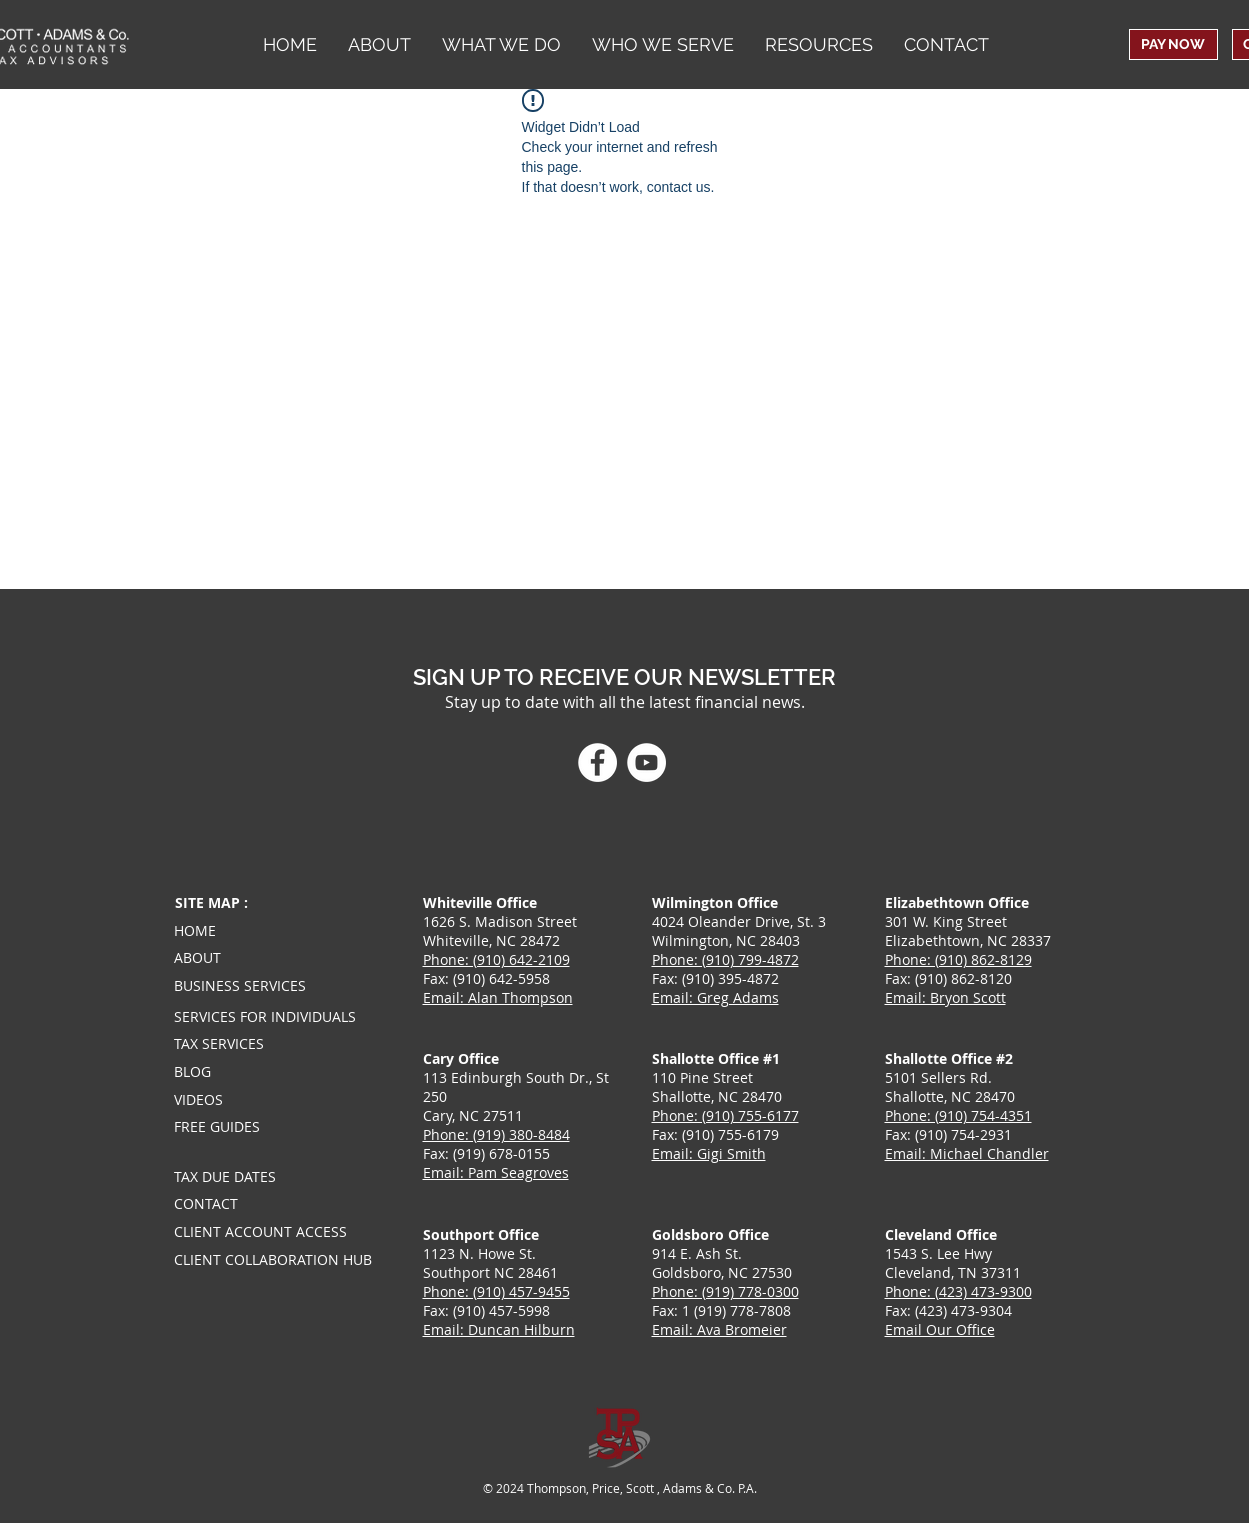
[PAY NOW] (1173, 44)
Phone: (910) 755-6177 (725, 1115)
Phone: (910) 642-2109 (496, 959)
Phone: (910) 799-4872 (725, 959)
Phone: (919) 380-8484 (496, 1134)
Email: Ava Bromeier (719, 1329)
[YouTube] (646, 762)
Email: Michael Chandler (967, 1153)
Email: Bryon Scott (945, 997)
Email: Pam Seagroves (496, 1172)
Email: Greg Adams (715, 997)
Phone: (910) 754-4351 (958, 1115)
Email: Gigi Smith (709, 1153)
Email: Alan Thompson (498, 997)
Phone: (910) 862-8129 (958, 959)
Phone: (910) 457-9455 (496, 1291)
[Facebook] (597, 762)
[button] (662, 44)
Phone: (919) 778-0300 (725, 1291)
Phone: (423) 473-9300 (958, 1291)
